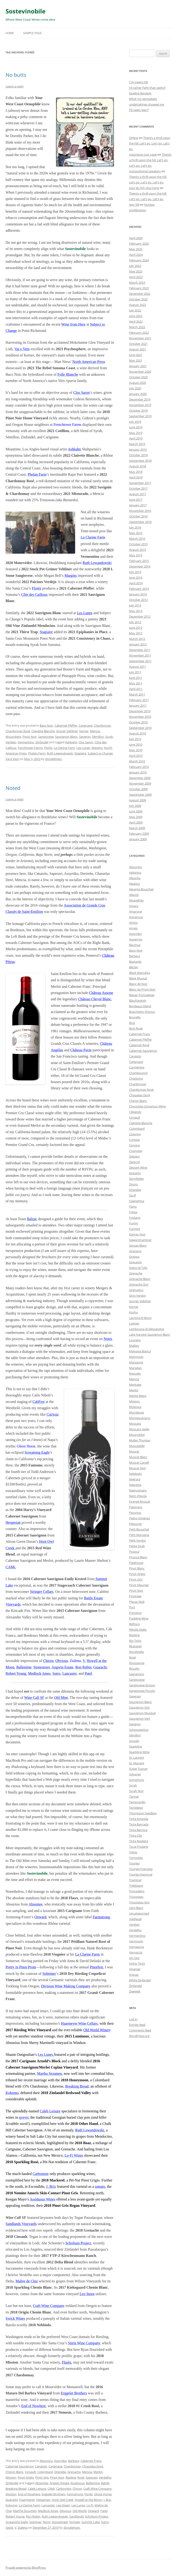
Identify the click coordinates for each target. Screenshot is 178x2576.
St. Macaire (136, 1763)
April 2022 (136, 321)
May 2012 (135, 633)
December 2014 (139, 566)
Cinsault (30, 2472)
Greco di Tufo (138, 1268)
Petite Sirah (137, 1546)
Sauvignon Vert (139, 1718)
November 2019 (140, 405)
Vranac (134, 1975)
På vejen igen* (139, 110)
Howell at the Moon (88, 2500)
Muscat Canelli (139, 1462)
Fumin (133, 1223)
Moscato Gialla (139, 1429)
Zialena (23, 2527)
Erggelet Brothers (53, 2494)
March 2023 (137, 282)
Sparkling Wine (139, 1752)
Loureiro (135, 1340)
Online (133, 138)
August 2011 (137, 666)
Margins (97, 748)
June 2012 (135, 628)
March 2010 (137, 761)
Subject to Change (100, 753)
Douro (133, 1184)
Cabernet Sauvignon (20, 2466)
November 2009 (140, 783)
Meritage (135, 1385)
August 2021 (137, 349)
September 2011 (140, 661)
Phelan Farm (36, 753)
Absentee (41, 2483)
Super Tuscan (138, 1769)
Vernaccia (135, 1952)
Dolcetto (135, 1173)
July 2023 (135, 266)
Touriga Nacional (140, 1874)
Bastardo (135, 961)
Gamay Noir (137, 1234)
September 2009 (140, 794)
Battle (105, 2483)
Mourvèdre (13, 737)
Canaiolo (41, 2466)
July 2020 (135, 388)
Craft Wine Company (97, 2488)
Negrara (134, 1479)
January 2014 (138, 594)
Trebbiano (136, 1885)
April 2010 (136, 756)
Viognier (134, 1969)
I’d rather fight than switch (147, 88)
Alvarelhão (136, 900)
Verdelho (105, 2477)
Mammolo (136, 1357)
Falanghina (136, 1201)
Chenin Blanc (14, 2472)
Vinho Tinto (137, 1963)
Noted (13, 787)
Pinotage (135, 1596)
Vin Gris (134, 1958)
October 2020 (138, 377)
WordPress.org (139, 2036)
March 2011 (137, 694)
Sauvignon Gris (139, 1707)
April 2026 (136, 238)
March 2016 (137, 538)
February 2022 (139, 332)
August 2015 (137, 550)
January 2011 (138, 705)
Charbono (136, 1078)
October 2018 (138, 455)
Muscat (134, 1451)
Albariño (135, 878)
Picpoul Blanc (138, 1557)
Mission (11, 2477)
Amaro (133, 906)
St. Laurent (136, 1757)
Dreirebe (60, 2472)
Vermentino (26, 742)
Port (132, 1607)
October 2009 (138, 789)
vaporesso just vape (143, 154)
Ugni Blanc (136, 1908)
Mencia (95, 731)
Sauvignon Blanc (66, 737)
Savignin (85, 737)
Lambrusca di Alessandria (146, 1329)
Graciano (135, 1251)
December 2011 (139, 650)
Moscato (135, 1423)
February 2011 (139, 700)
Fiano (133, 1206)
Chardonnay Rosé (18, 731)
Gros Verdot (137, 1295)
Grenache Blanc (139, 1279)
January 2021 (138, 366)
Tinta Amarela (138, 1819)
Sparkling (135, 1746)
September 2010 (140, 728)
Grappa (134, 1256)
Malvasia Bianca (140, 1351)
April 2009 (136, 822)
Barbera (73, 2461)
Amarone (135, 911)
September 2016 (140, 522)
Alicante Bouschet (141, 889)
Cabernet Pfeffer (65, 725)
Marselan (135, 1368)
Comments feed (140, 2030)
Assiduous (77, 2483)
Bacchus (134, 945)
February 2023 (139, 288)
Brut (132, 1023)
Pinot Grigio (26, 2477)
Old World (79, 2511)
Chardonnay (102, 725)
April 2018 (136, 477)
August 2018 (137, 466)
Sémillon (98, 737)
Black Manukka (139, 973)
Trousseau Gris (139, 1902)
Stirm (46, 2522)
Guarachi (12, 2500)
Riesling (71, 2477)
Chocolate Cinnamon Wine (147, 1106)
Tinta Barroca (138, 1830)
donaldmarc (53, 759)
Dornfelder (136, 1179)
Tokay (133, 1852)
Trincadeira (136, 1891)
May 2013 (135, 611)
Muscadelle (137, 1446)
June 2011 (135, 678)
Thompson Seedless (143, 1813)
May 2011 (135, 683)
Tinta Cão (135, 1835)
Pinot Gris (42, 2477)
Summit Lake (91, 2522)
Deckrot (134, 1162)
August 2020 (137, 383)
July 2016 (135, 527)
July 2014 (135, 572)
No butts (16, 74)
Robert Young (15, 2516)
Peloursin (135, 1524)
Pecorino (135, 1513)
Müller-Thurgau (139, 1440)
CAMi (51, 2488)
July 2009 (135, 806)
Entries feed (137, 2025)
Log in (133, 2019)
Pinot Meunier (139, 1585)
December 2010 (139, 711)
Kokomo (11, 2505)
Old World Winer (96, 2030)
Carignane (85, 725)
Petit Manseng (139, 1535)
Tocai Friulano (138, 1847)
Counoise (135, 1151)
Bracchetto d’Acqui (142, 1012)
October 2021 (138, 344)
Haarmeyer (27, 2500)
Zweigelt (134, 1991)
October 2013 (138, 600)
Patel (103, 2511)
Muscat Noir (137, 1468)
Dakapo (134, 1156)
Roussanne (136, 1663)
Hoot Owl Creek (62, 2500)
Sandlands (76, 2516)
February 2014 (139, 589)
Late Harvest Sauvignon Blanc (149, 1334)
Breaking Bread (16, 2488)
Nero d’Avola (138, 1496)
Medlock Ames (48, 2511)
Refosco (134, 1624)
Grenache (74, 2472)
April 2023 (136, 277)
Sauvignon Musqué (142, 1713)
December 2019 (139, 399)
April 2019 (136, 438)
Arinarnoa (136, 917)
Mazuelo (135, 1373)
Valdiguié (135, 1919)
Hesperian (43, 2500)
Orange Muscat (139, 1501)
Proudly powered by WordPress (26, 2568)
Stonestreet (60, 2522)
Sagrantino (136, 1674)
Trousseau (136, 1897)
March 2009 (137, 828)
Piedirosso (136, 1563)
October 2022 (138, 299)
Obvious (65, 2511)
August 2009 (137, 800)
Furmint (134, 1229)
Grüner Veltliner (67, 731)
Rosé (80, 2477)
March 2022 (137, 327)
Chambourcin (138, 1073)
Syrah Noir (136, 1791)
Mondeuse (136, 1412)
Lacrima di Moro (140, 1318)
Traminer (135, 1880)
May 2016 (135, 533)
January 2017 (138, 505)
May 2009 (135, 817)
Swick (9, 2527)
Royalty (134, 1668)
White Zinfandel (140, 1980)
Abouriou (46, 2461)
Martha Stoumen (25, 2511)
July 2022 (135, 310)
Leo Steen (63, 2505)
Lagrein (134, 1323)
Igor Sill (134, 204)
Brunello (135, 1017)
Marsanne (136, 1362)
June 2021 (135, 355)
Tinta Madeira (138, 1841)
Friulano (134, 1218)
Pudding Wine (138, 1618)
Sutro (105, 2522)
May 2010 (135, 750)
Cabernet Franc (91, 2461)
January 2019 (138, 449)
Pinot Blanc (137, 1568)
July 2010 (135, 739)
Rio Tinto (135, 1641)
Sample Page (32, 33)
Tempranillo (137, 1802)
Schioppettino (139, 1730)
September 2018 (140, 461)
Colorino (135, 1134)
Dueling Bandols (140, 93)
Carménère (136, 1067)
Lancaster (48, 2505)
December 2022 (139, 294)
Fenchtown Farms (30, 748)
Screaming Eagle (17, 2522)
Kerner (84, 731)
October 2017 (138, 488)
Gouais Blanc (138, 1245)
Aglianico (135, 872)
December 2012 (139, 616)
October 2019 (138, 410)
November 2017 (140, 483)
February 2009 (139, 833)
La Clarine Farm (64, 748)
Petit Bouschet (139, 1529)
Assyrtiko (60, 2461)
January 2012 (138, 644)
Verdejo (11, 742)
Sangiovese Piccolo (142, 1691)
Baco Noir (46, 725)
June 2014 (135, 577)
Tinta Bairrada (138, 1824)
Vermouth (136, 1941)
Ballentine (93, 2483)
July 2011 (135, 672)
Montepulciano (139, 1418)
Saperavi (91, 2477)
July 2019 (135, 422)
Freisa (133, 1212)
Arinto (133, 923)
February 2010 (139, 767)
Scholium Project (96, 2516)
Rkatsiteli (135, 1646)
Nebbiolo (135, 1474)
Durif (132, 1195)
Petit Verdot (137, 1540)
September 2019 (140, 416)
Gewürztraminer (140, 1240)
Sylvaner (135, 1774)
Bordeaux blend (140, 1006)
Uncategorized (139, 1913)
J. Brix (107, 2500)
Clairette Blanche (43, 731)
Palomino (135, 1507)
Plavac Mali (136, 1602)
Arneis (133, 928)
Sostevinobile (25, 11)
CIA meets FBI (138, 82)
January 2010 (138, 772)
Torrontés (136, 1858)
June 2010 (135, 744)
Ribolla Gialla (137, 1629)
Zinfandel (41, 742)
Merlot (98, 2472)
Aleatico (134, 884)
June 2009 (135, 811)
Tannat (134, 1796)
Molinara (135, 1407)
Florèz (48, 748)
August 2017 (137, 494)
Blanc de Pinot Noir (142, 989)
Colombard (45, 2472)
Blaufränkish (137, 1000)
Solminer (35, 2522)
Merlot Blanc (137, 1396)
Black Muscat (138, 978)
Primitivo (135, 1613)
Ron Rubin (33, 2516)
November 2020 (140, 371)
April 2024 (136, 255)
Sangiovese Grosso (142, 1685)
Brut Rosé (136, 1028)
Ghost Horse (102, 2494)
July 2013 (135, 605)
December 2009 (139, 778)
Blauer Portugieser (142, 995)
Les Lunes (84, 613)
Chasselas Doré (92, 2466)
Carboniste (63, 2488)
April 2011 (136, 689)
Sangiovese (46, 737)
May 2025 (135, 249)
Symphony (136, 1780)
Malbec (134, 1346)
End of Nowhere (29, 2494)
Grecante (135, 1262)
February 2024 (139, 260)
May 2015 (135, 555)
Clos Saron (86, 742)
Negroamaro (138, 1490)
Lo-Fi (89, 2505)
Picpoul (134, 1551)
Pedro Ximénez (139, 1518)
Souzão (134, 1741)
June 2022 (135, 316)
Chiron (77, 2488)
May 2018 (135, 472)
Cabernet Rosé (139, 1045)
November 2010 (140, 717)
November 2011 (140, 655)
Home (10, 33)
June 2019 (135, 427)
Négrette (135, 1485)
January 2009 (138, 839)
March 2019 (137, 444)
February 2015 (139, 561)
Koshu (133, 1312)
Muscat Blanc (138, 1457)
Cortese (134, 1140)
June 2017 (135, 499)
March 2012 (137, 639)
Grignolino (136, 1290)
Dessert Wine (138, 1167)
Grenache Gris (138, 1284)
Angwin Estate (59, 2483)
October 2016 (138, 516)
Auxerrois (135, 939)
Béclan (133, 967)
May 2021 (135, 360)
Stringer (74, 2522)
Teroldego (136, 1808)
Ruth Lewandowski (60, 753)
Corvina (134, 1145)
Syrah (109, 737)
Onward (93, 2511)
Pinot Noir (29, 737)
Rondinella (136, 1652)
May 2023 (135, 271)
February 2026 (139, 243)
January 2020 (138, 394)
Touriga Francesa (141, 1869)
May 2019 (135, 433)
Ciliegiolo (135, 1112)
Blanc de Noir (138, 984)
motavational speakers (145, 171)
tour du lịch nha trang (144, 188)
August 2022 (137, 305)
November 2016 (140, 511)
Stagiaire (80, 753)
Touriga (134, 1863)
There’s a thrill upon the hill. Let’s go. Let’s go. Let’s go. (149, 143)
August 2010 (137, 733)
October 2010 (138, 722)
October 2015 (138, 544)
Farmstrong (101, 1917)
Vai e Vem (12, 759)
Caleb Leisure (37, 2488)
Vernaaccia (136, 1947)
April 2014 (136, 583)
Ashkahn (71, 742)
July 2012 (135, 622)
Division (11, 2494)
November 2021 (140, 338)
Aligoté (134, 895)
